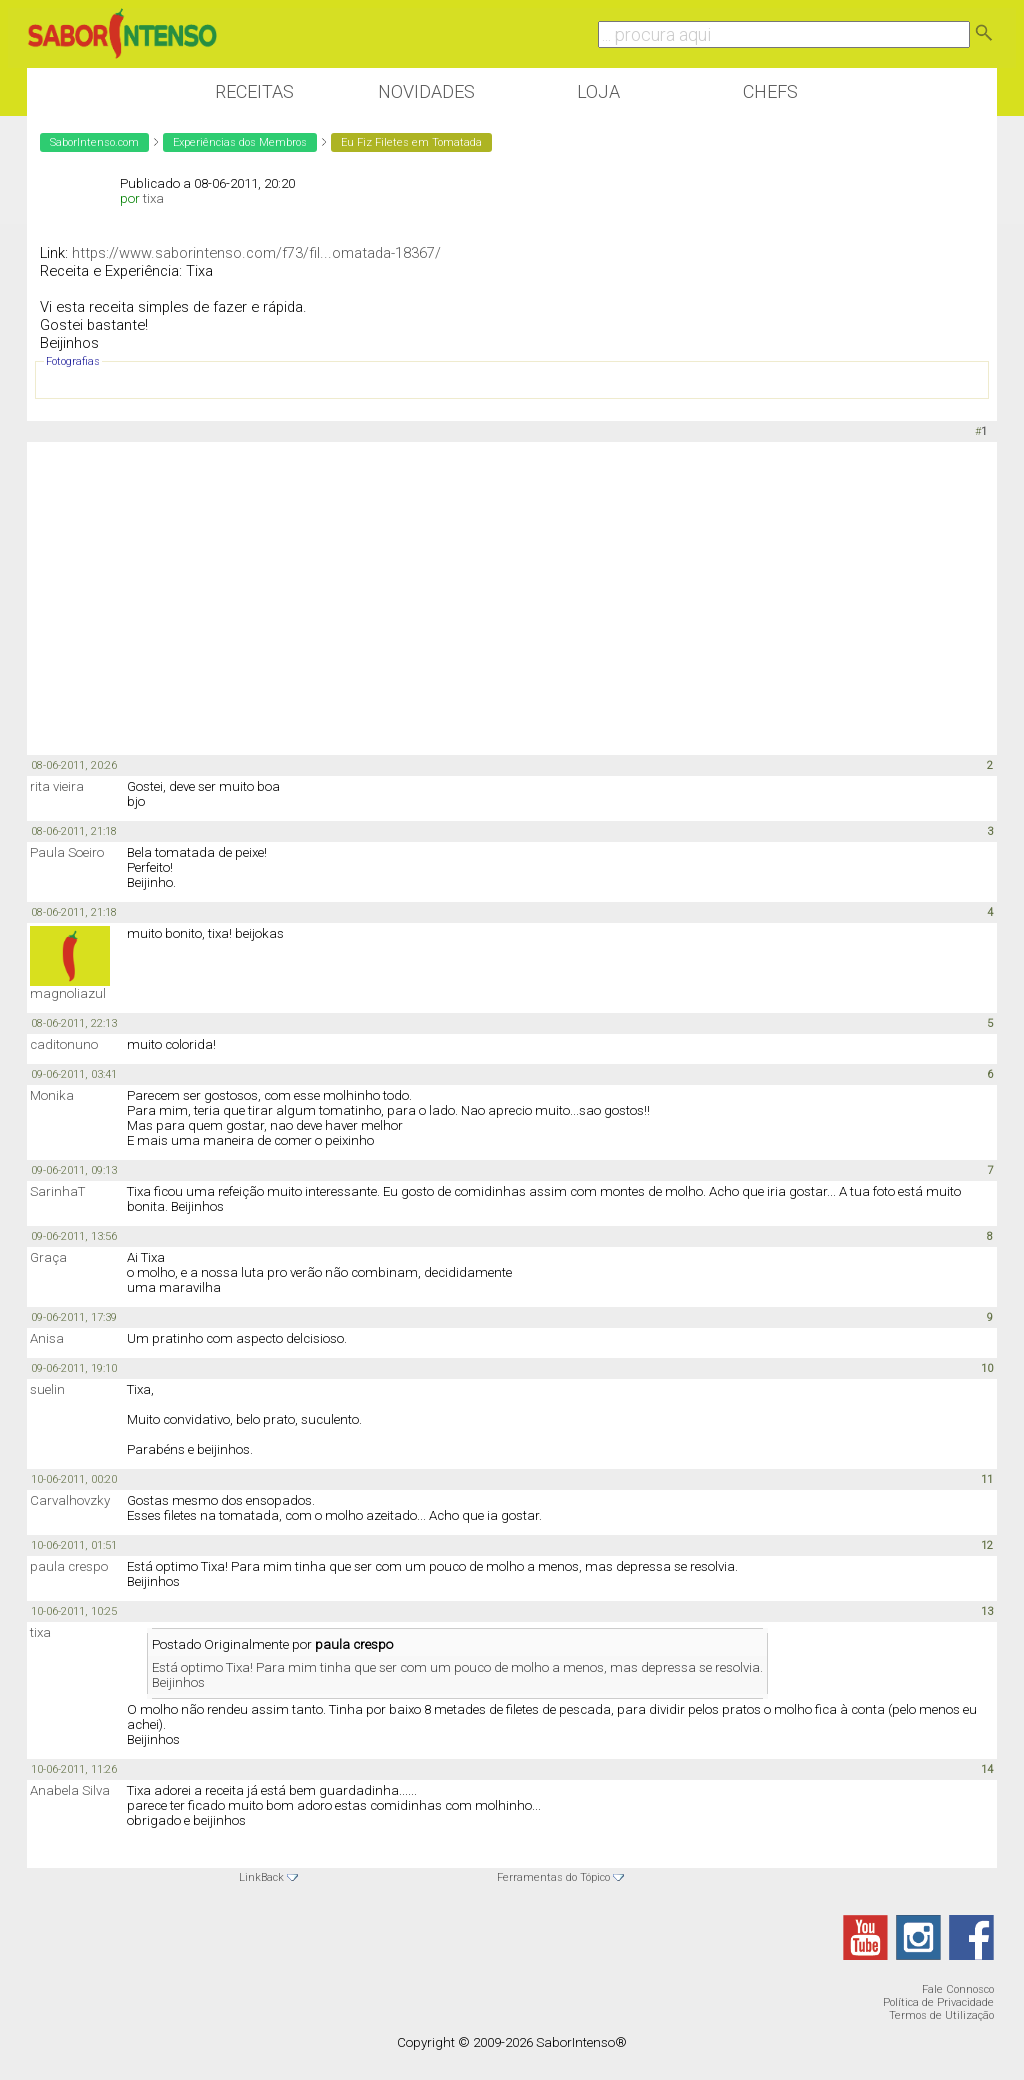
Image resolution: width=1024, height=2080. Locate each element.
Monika (52, 1095)
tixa (153, 198)
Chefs (770, 91)
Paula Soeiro (67, 852)
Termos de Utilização (941, 2015)
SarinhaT (57, 1191)
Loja (598, 91)
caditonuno (64, 1044)
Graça (48, 1257)
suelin (47, 1389)
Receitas (254, 91)
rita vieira (57, 786)
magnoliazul (68, 993)
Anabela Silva (70, 1790)
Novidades (426, 91)
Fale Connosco (958, 1989)
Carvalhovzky (70, 1500)
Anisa (47, 1338)
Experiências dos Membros (240, 142)
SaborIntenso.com (94, 142)
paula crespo (69, 1566)
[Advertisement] (512, 597)
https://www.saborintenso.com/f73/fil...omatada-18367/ (256, 253)
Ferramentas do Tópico (553, 1877)
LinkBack (261, 1877)
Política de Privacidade (938, 2002)
